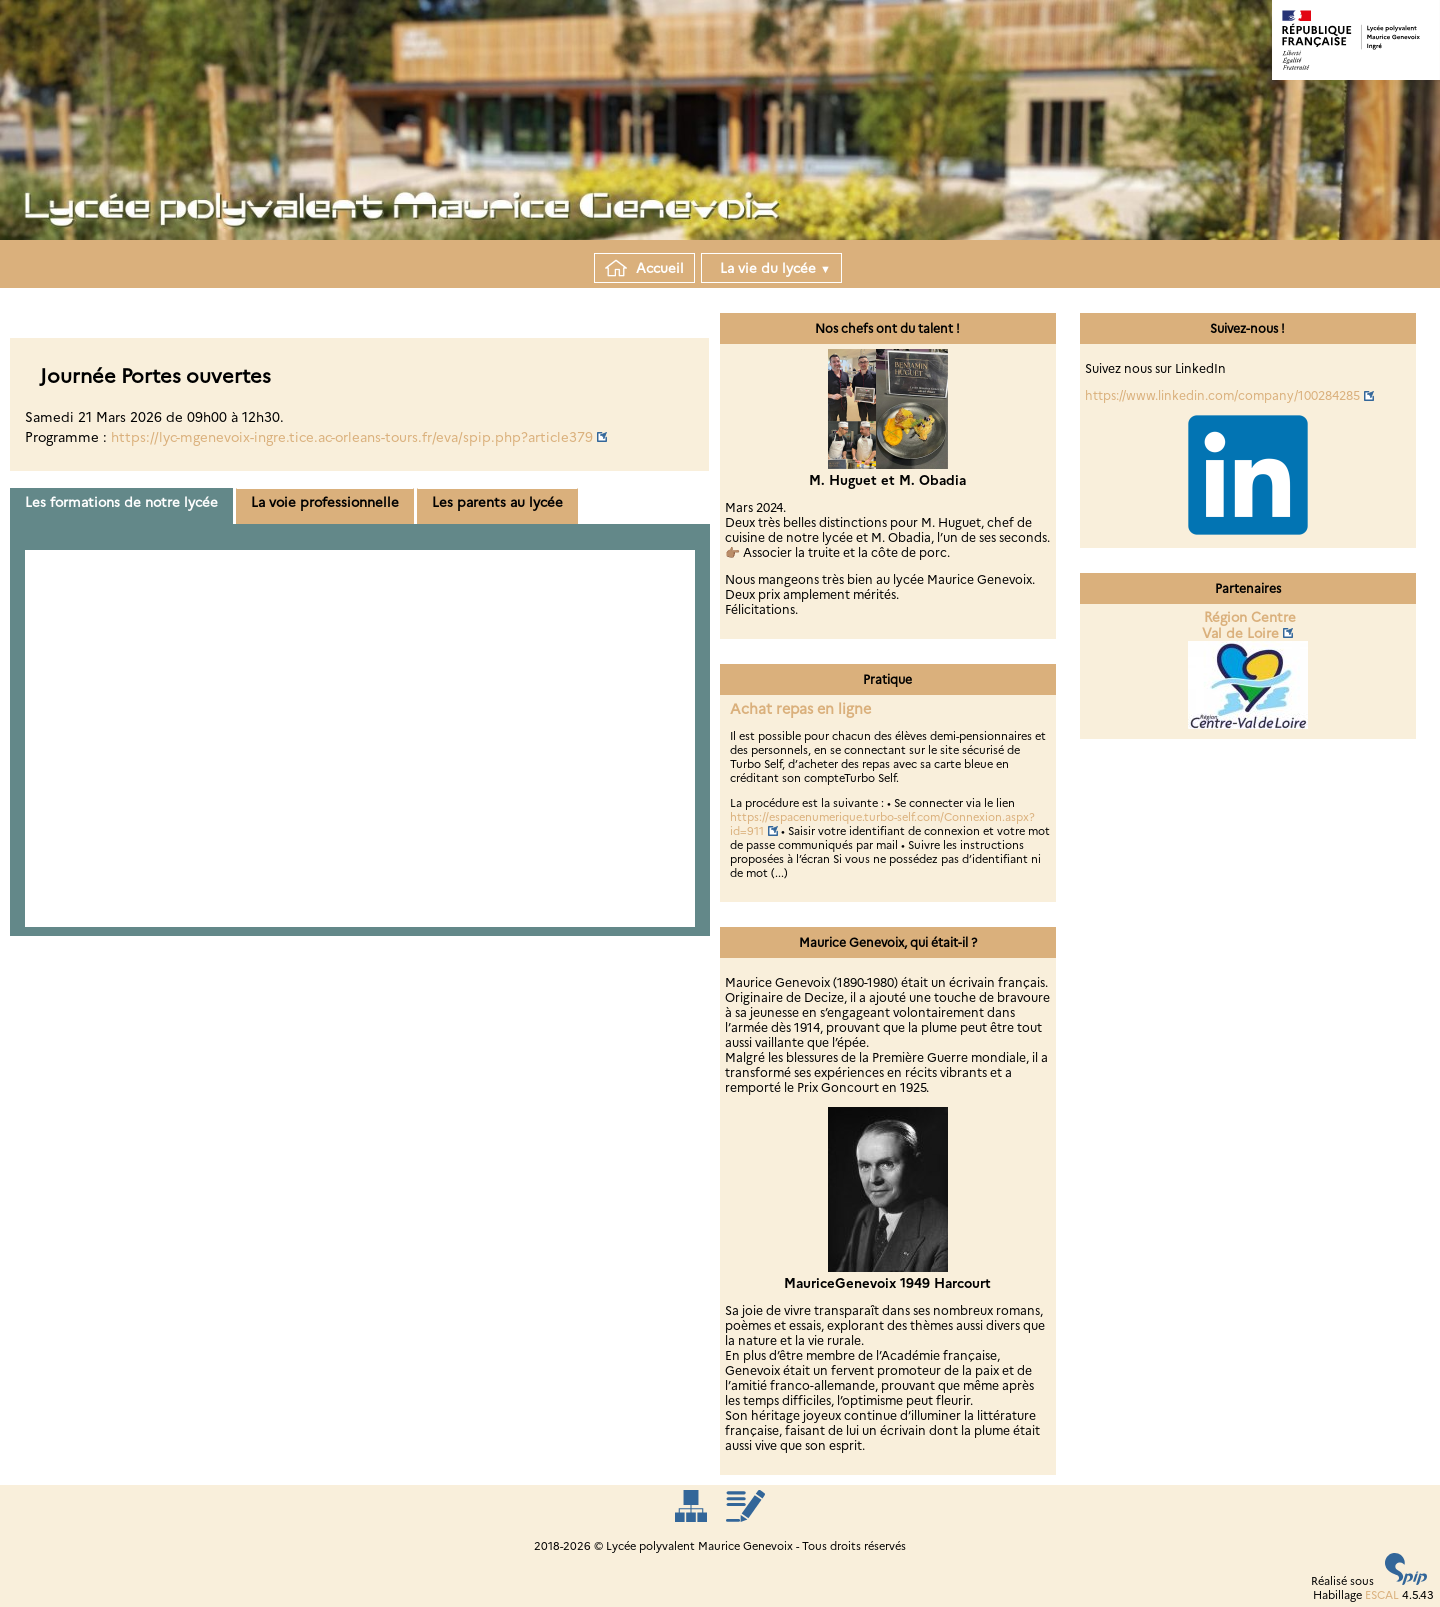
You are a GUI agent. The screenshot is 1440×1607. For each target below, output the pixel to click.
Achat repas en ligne (800, 709)
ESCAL (1382, 1595)
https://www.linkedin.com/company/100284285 (1222, 395)
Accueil (644, 268)
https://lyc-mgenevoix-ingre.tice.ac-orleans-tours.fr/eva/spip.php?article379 (352, 437)
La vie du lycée (771, 268)
